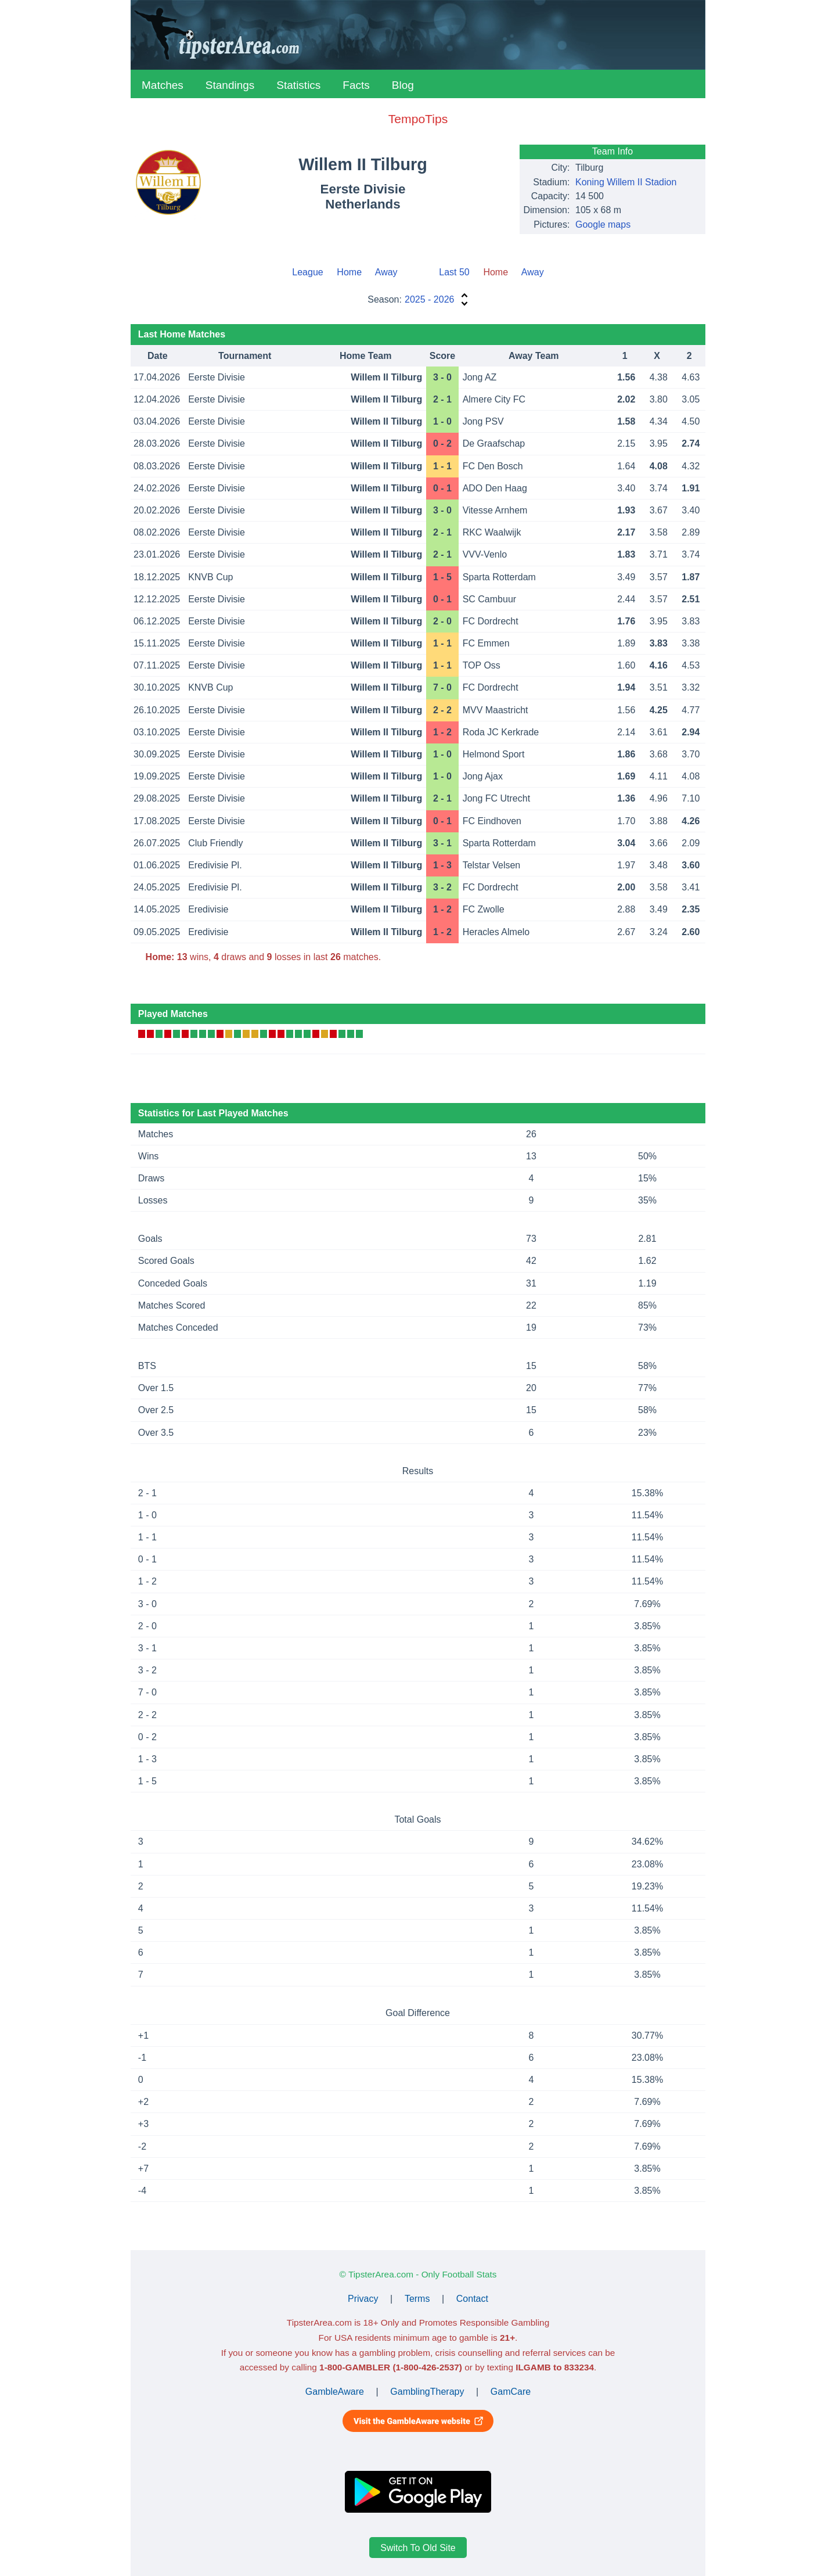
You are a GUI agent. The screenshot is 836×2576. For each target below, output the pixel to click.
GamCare (511, 2392)
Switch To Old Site (418, 2548)
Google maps (602, 224)
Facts (356, 85)
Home (349, 272)
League (307, 272)
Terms (417, 2299)
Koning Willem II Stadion (625, 182)
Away (386, 272)
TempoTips (418, 118)
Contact (472, 2299)
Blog (403, 85)
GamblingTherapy (427, 2392)
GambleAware (334, 2392)
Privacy (363, 2299)
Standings (230, 85)
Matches (162, 85)
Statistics (298, 85)
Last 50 (454, 272)
